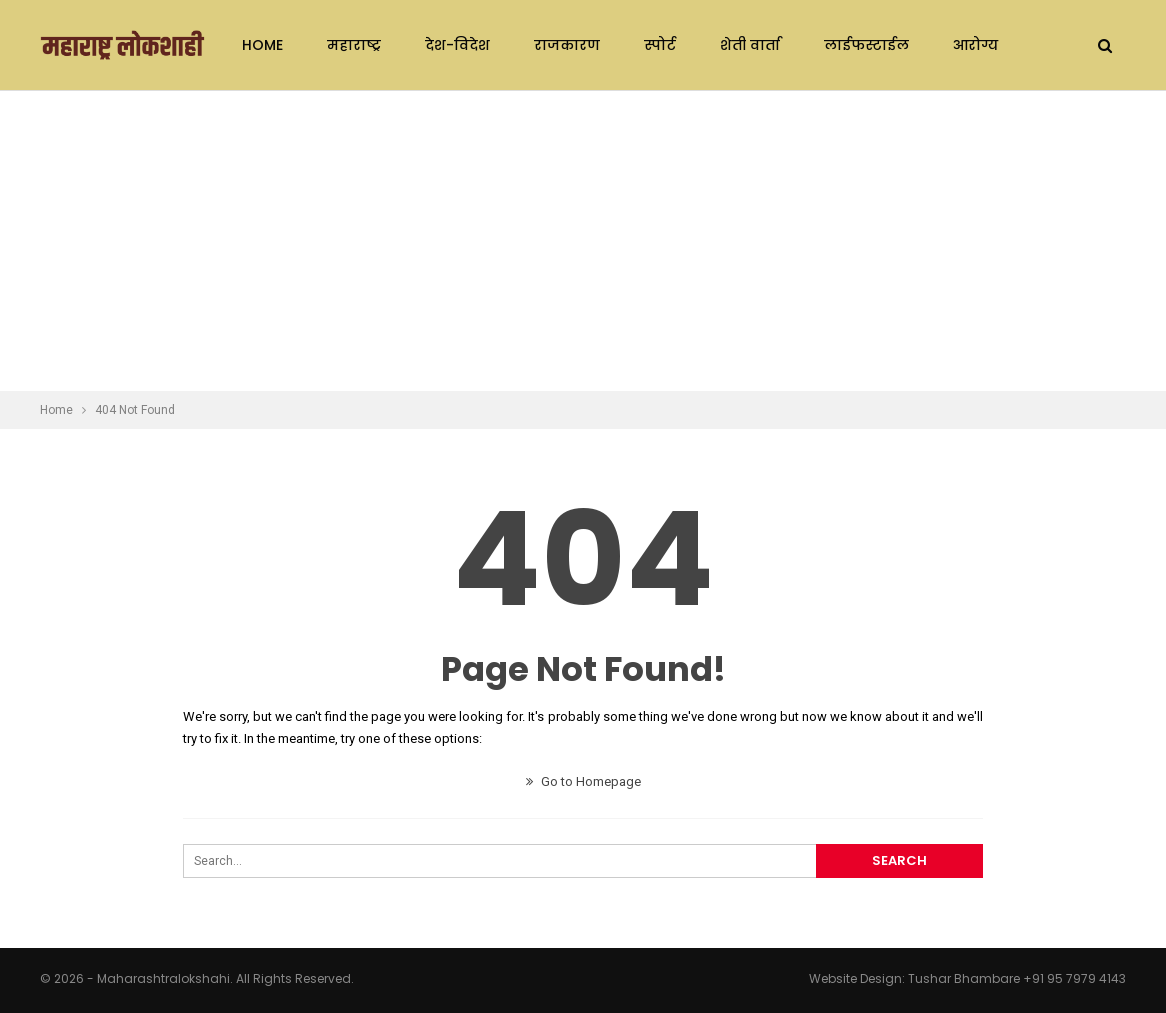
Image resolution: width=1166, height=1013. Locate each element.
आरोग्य (975, 45)
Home (262, 45)
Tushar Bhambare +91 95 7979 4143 (1017, 978)
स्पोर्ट (660, 45)
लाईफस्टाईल (866, 45)
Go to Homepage (583, 781)
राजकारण (567, 45)
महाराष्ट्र (354, 45)
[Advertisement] (583, 241)
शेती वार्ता (750, 45)
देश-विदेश (457, 45)
